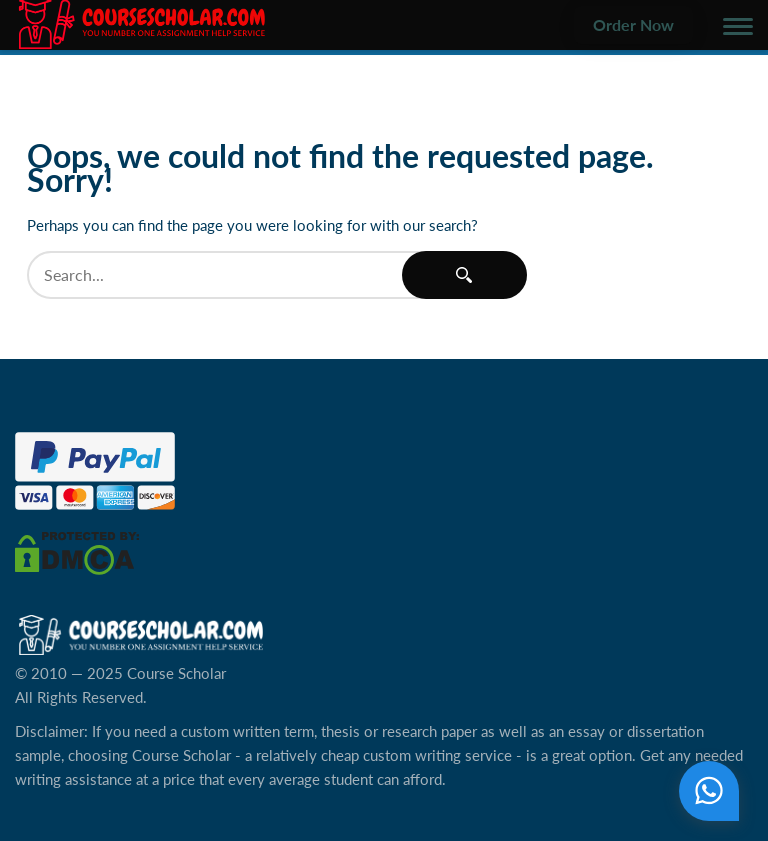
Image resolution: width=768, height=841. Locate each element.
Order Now (633, 24)
